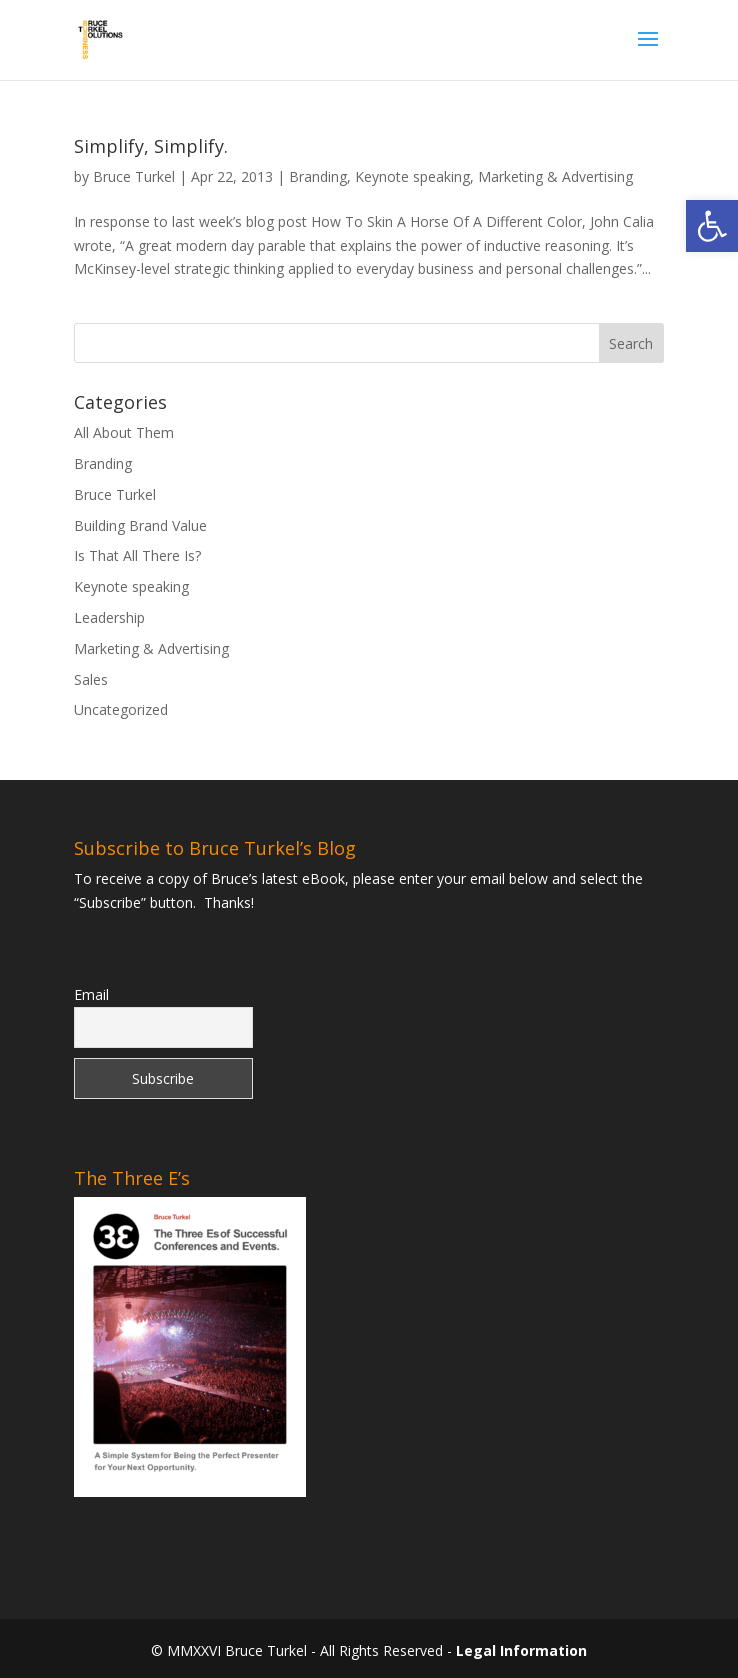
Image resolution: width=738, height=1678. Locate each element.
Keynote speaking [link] (412, 176)
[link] (712, 226)
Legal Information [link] (521, 1650)
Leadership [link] (109, 617)
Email (91, 994)
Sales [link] (91, 679)
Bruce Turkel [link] (134, 176)
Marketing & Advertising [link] (555, 176)
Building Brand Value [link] (140, 525)
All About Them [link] (124, 432)
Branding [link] (318, 176)
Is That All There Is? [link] (137, 555)
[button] (648, 52)
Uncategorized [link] (121, 709)
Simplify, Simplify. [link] (151, 146)
